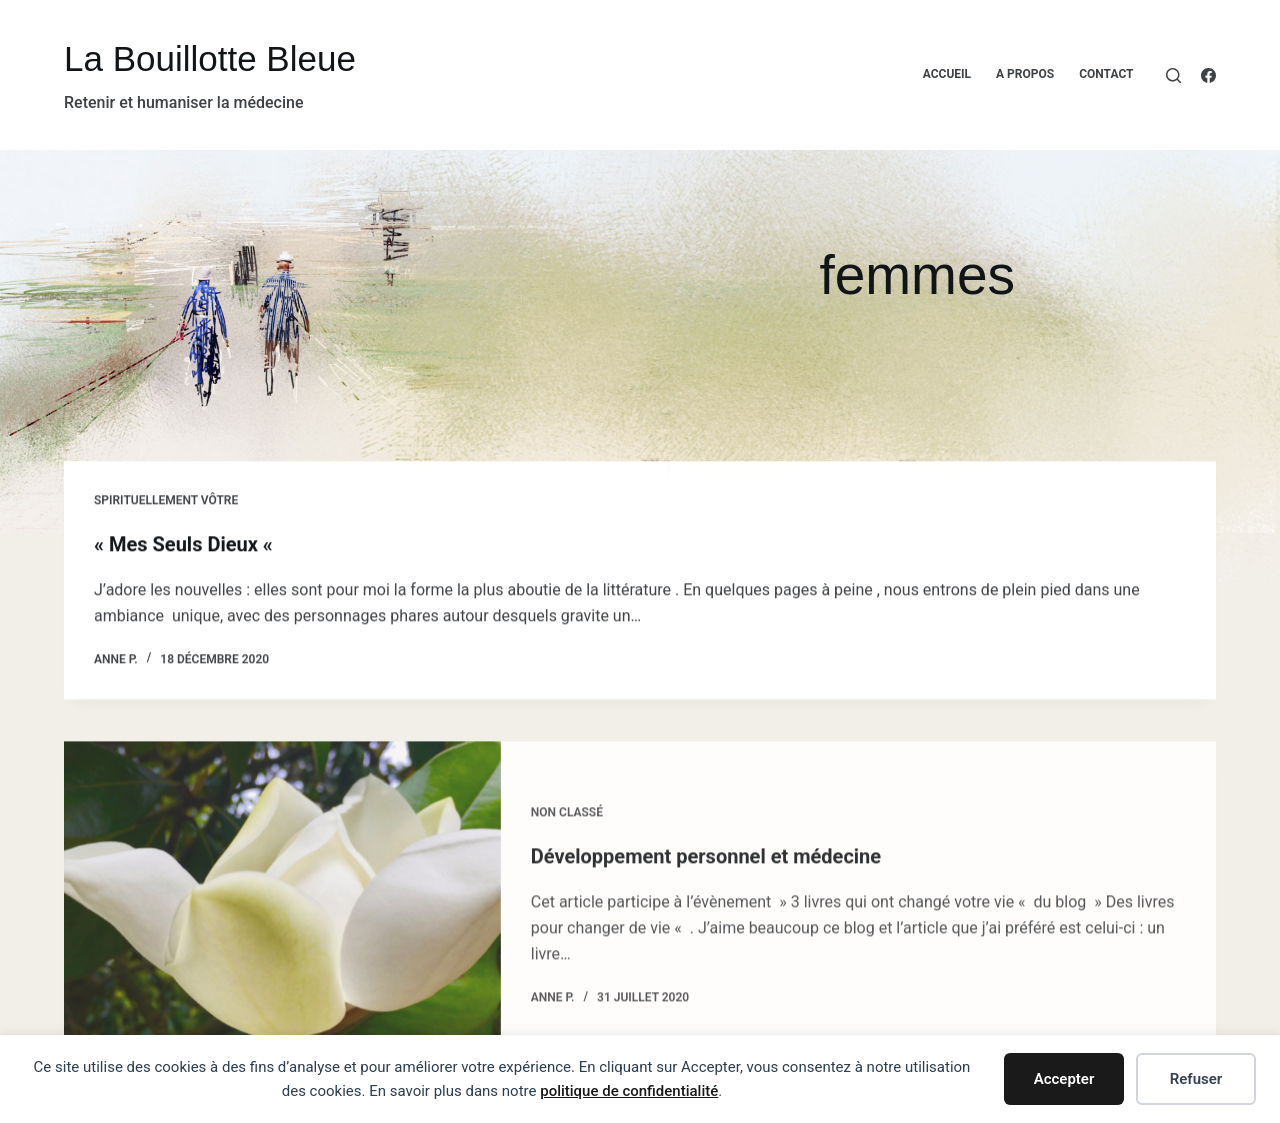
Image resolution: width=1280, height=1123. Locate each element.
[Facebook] (1208, 75)
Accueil (947, 74)
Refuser (1196, 1079)
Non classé (567, 822)
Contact (1106, 74)
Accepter (1064, 1079)
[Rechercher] (1173, 75)
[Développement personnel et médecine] (282, 915)
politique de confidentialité (629, 1091)
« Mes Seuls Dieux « (186, 545)
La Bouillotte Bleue (210, 58)
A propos (1025, 74)
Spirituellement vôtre (166, 501)
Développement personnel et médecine (706, 866)
